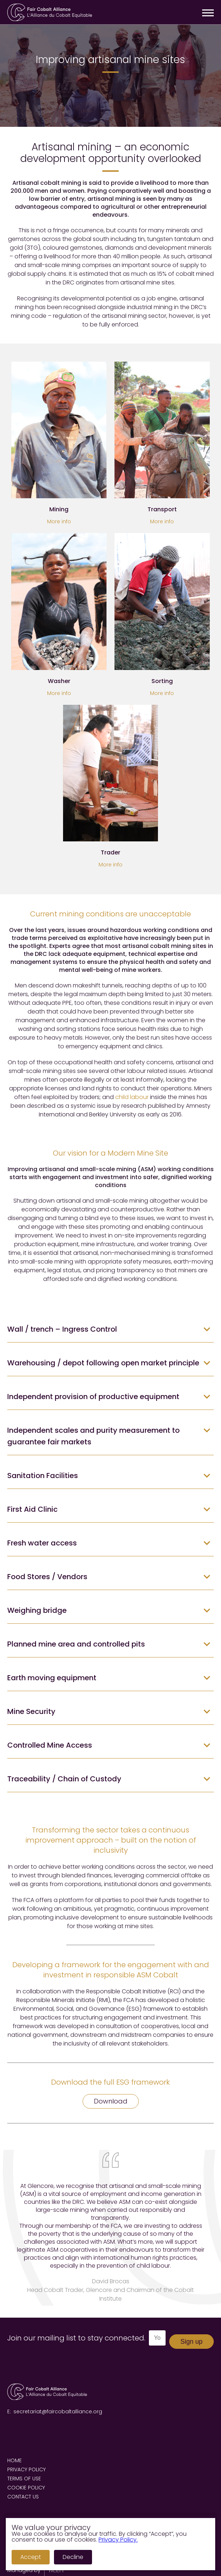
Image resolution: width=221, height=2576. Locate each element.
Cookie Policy (26, 2487)
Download (111, 2101)
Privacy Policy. (118, 2539)
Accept (30, 2557)
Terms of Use (24, 2478)
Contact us (23, 2496)
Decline (73, 2557)
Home (14, 2460)
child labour (132, 1097)
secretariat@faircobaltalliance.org (57, 2411)
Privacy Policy (26, 2469)
